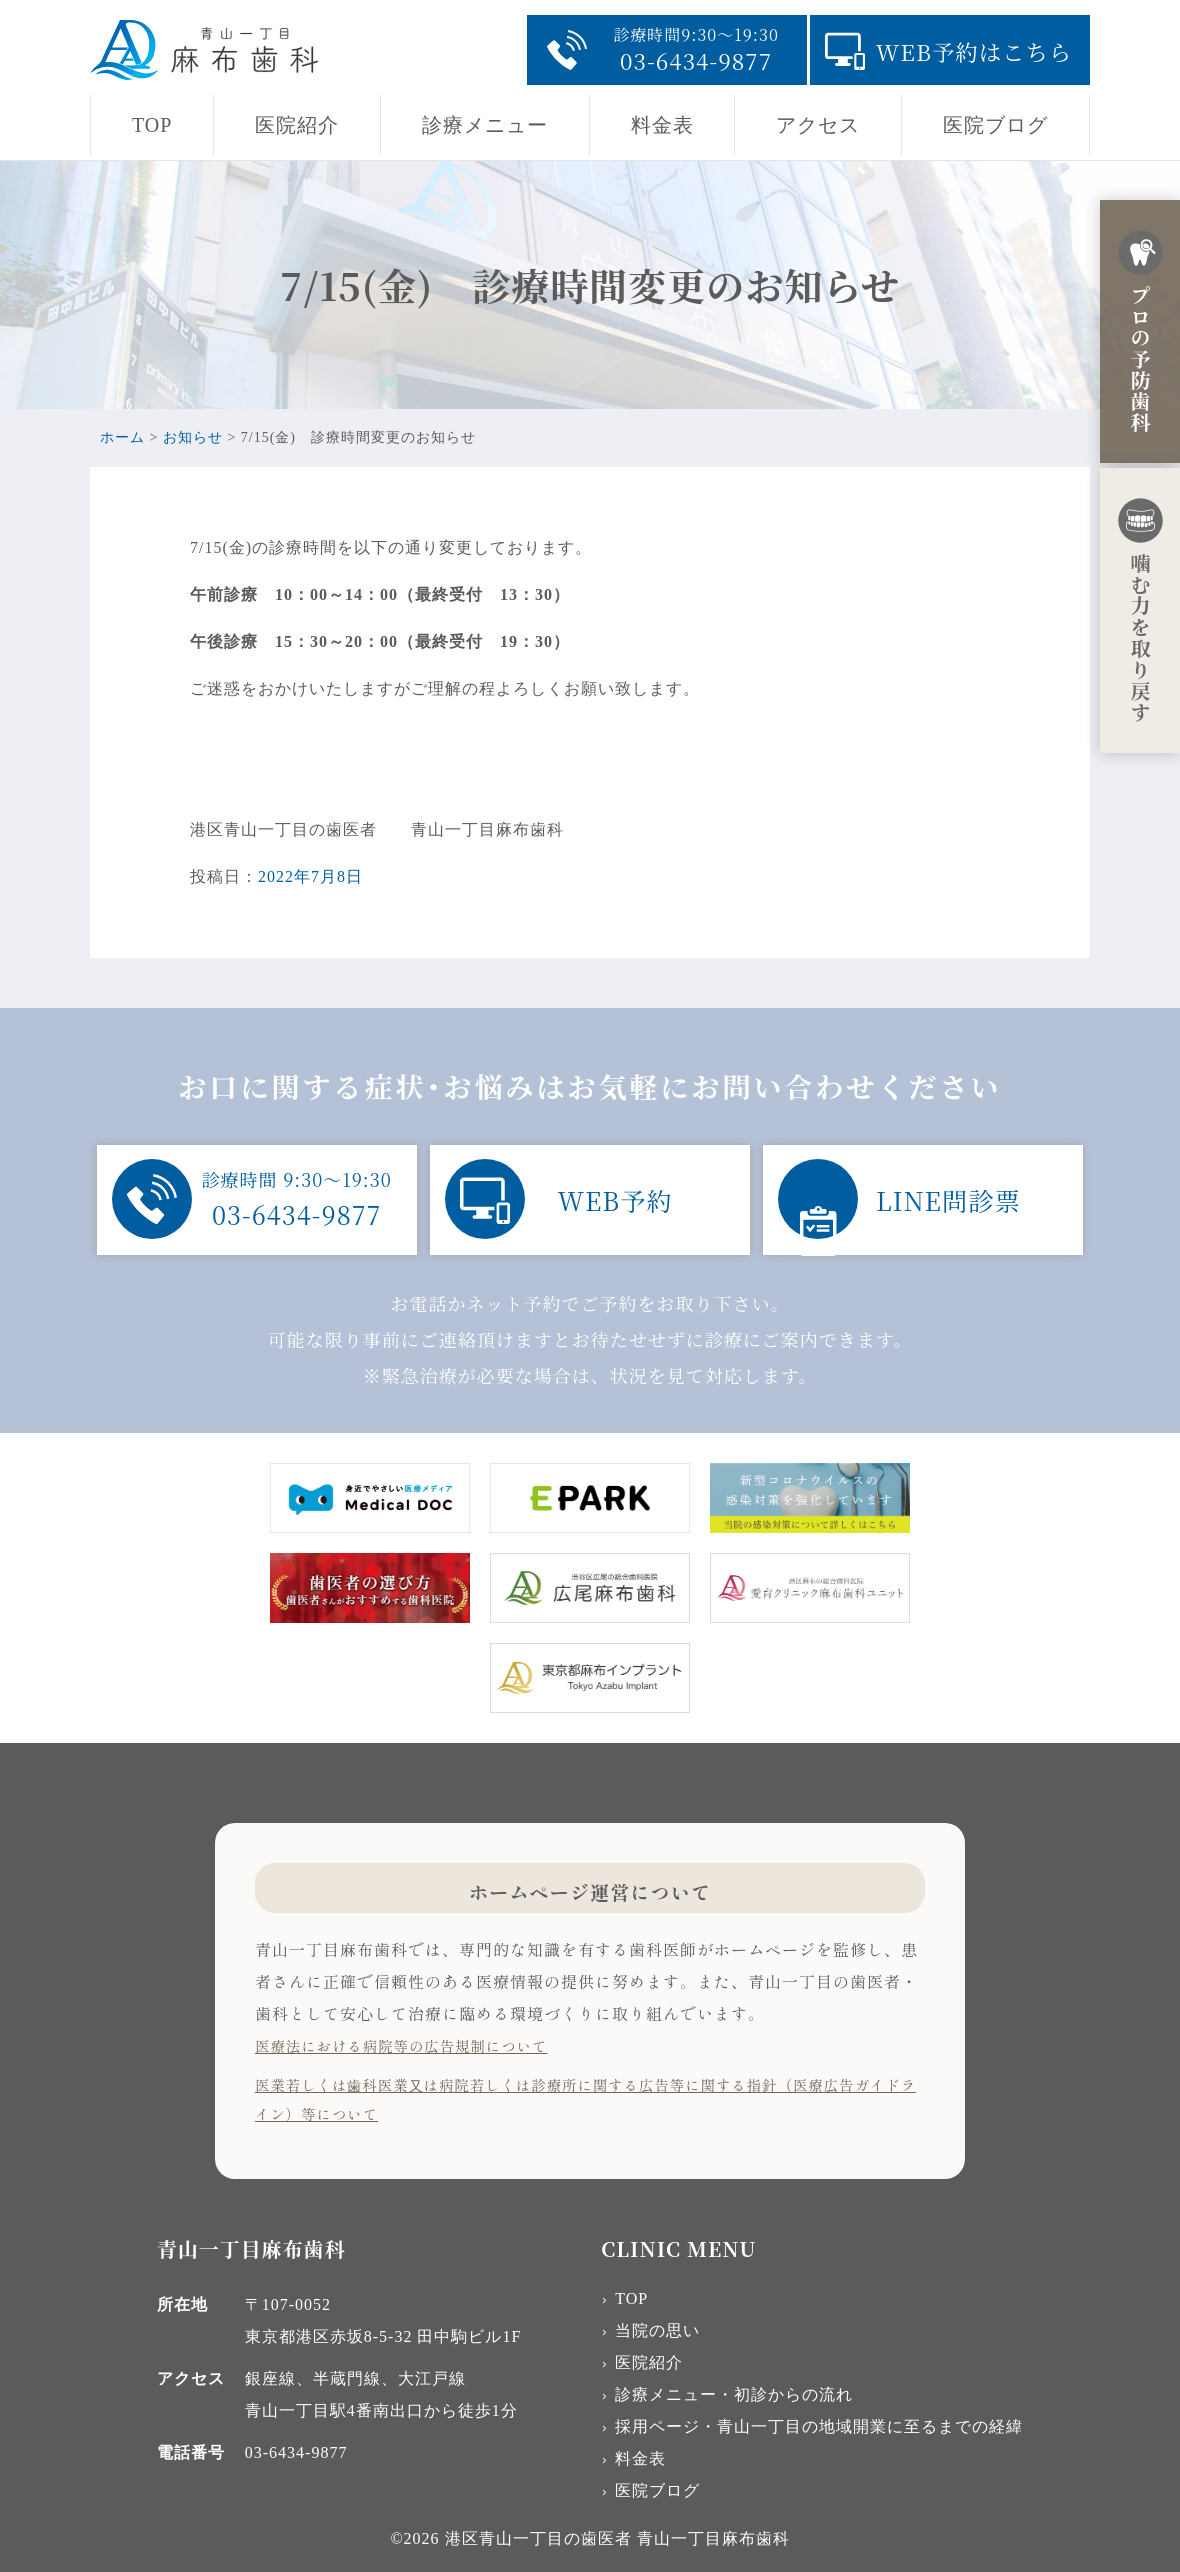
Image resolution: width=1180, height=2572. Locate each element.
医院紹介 (297, 125)
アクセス (818, 125)
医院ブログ (995, 125)
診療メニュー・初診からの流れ (734, 2394)
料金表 (662, 125)
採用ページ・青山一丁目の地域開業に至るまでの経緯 (819, 2426)
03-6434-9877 (296, 2452)
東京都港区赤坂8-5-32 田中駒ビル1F (383, 2336)
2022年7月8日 (310, 876)
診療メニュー (485, 125)
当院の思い (657, 2330)
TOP (152, 125)
